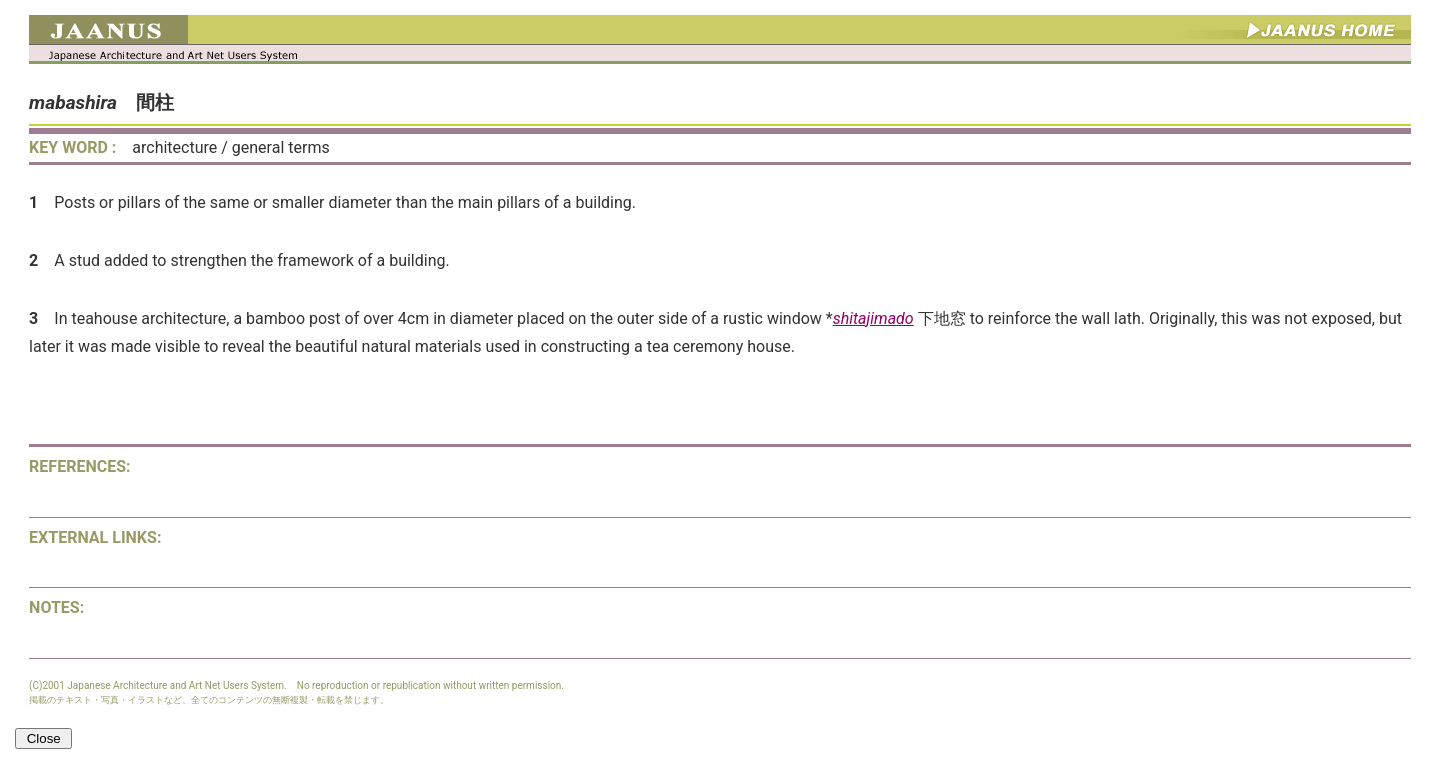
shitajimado (873, 318)
